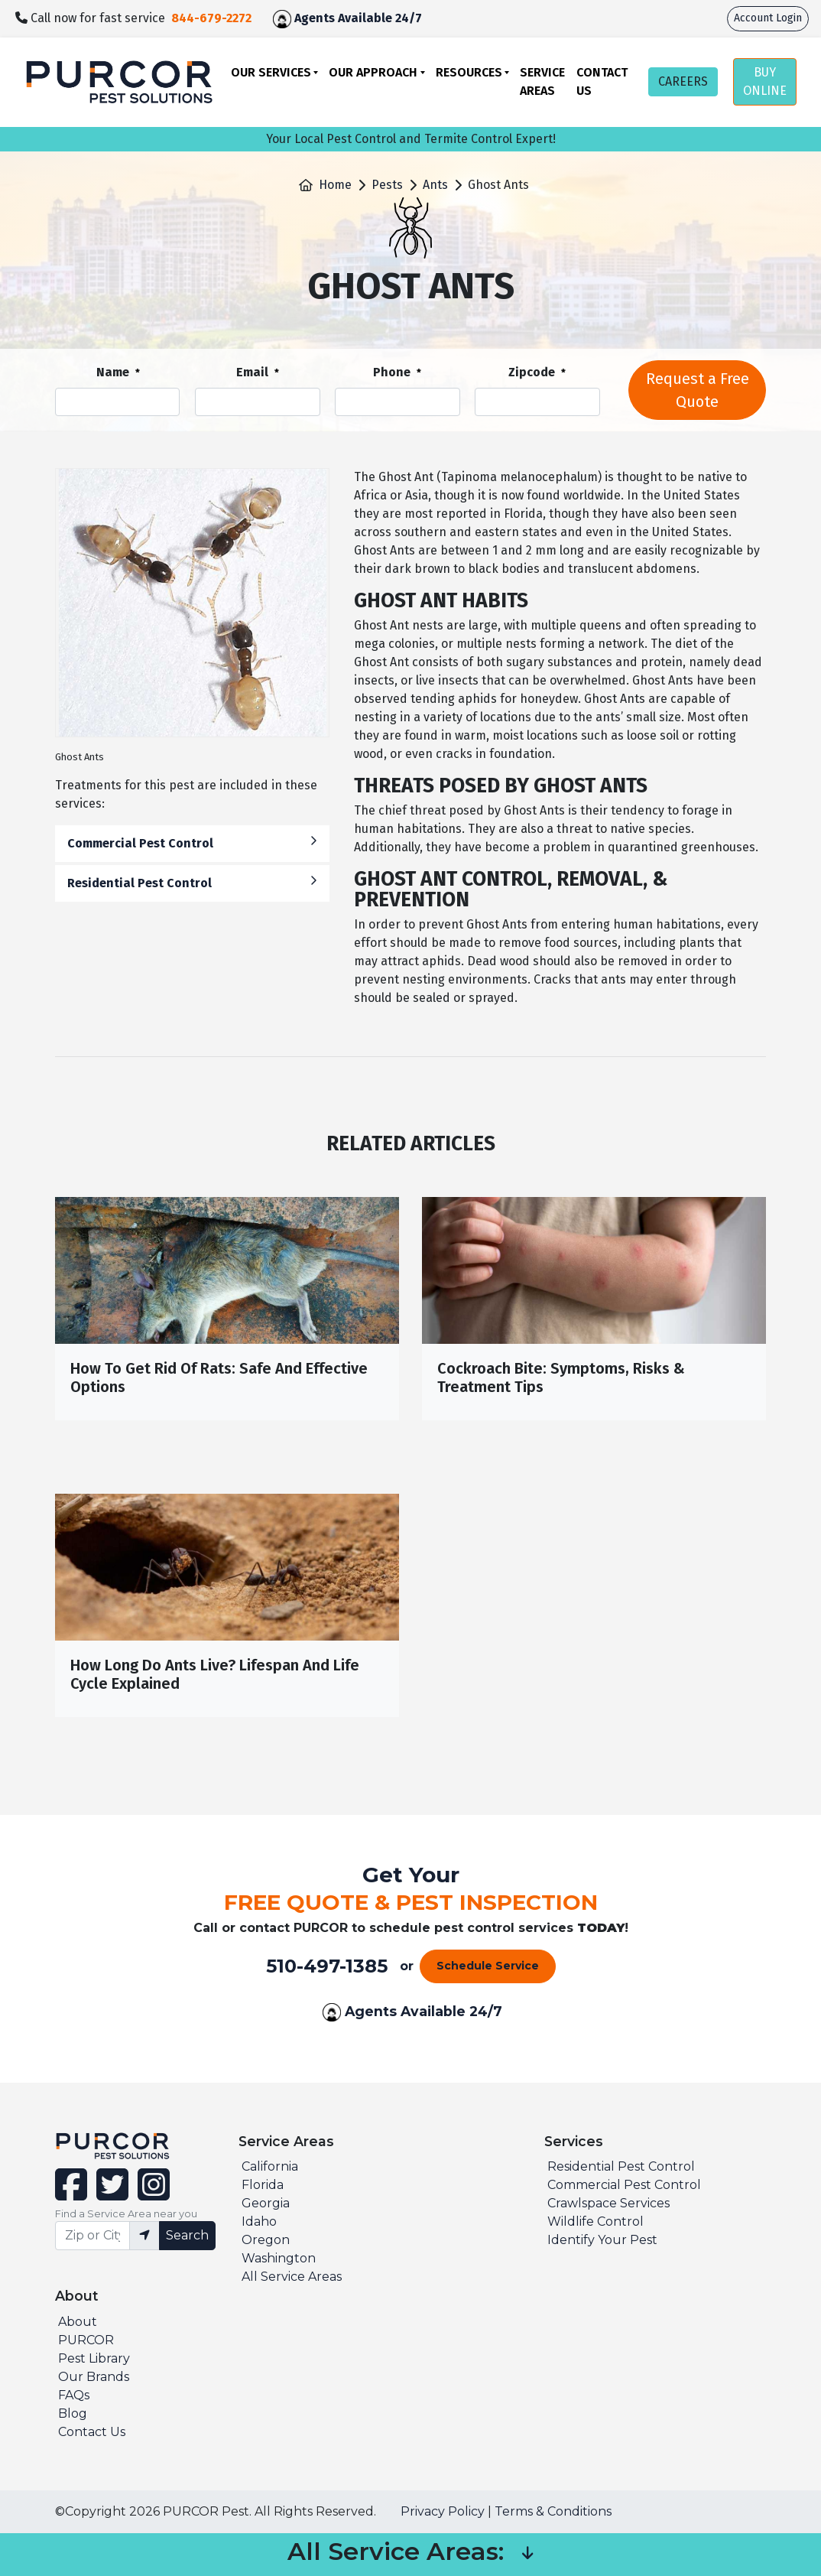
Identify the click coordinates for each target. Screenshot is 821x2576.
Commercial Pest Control (192, 842)
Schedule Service (487, 1966)
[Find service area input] (92, 2235)
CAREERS (683, 81)
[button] (527, 2554)
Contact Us (602, 81)
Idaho (259, 2221)
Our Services (271, 72)
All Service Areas (292, 2276)
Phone (397, 373)
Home (335, 184)
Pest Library (94, 2358)
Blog (72, 2413)
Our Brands (93, 2376)
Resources (469, 72)
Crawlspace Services (608, 2203)
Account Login (768, 17)
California (270, 2166)
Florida (263, 2185)
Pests (387, 184)
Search (187, 2235)
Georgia (266, 2203)
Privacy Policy (443, 2511)
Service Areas (542, 81)
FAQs (73, 2395)
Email (257, 373)
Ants (435, 184)
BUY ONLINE (765, 81)
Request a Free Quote (697, 390)
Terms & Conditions (553, 2511)
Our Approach (373, 72)
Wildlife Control (595, 2221)
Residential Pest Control (192, 882)
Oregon (266, 2240)
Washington (279, 2258)
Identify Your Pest (602, 2240)
